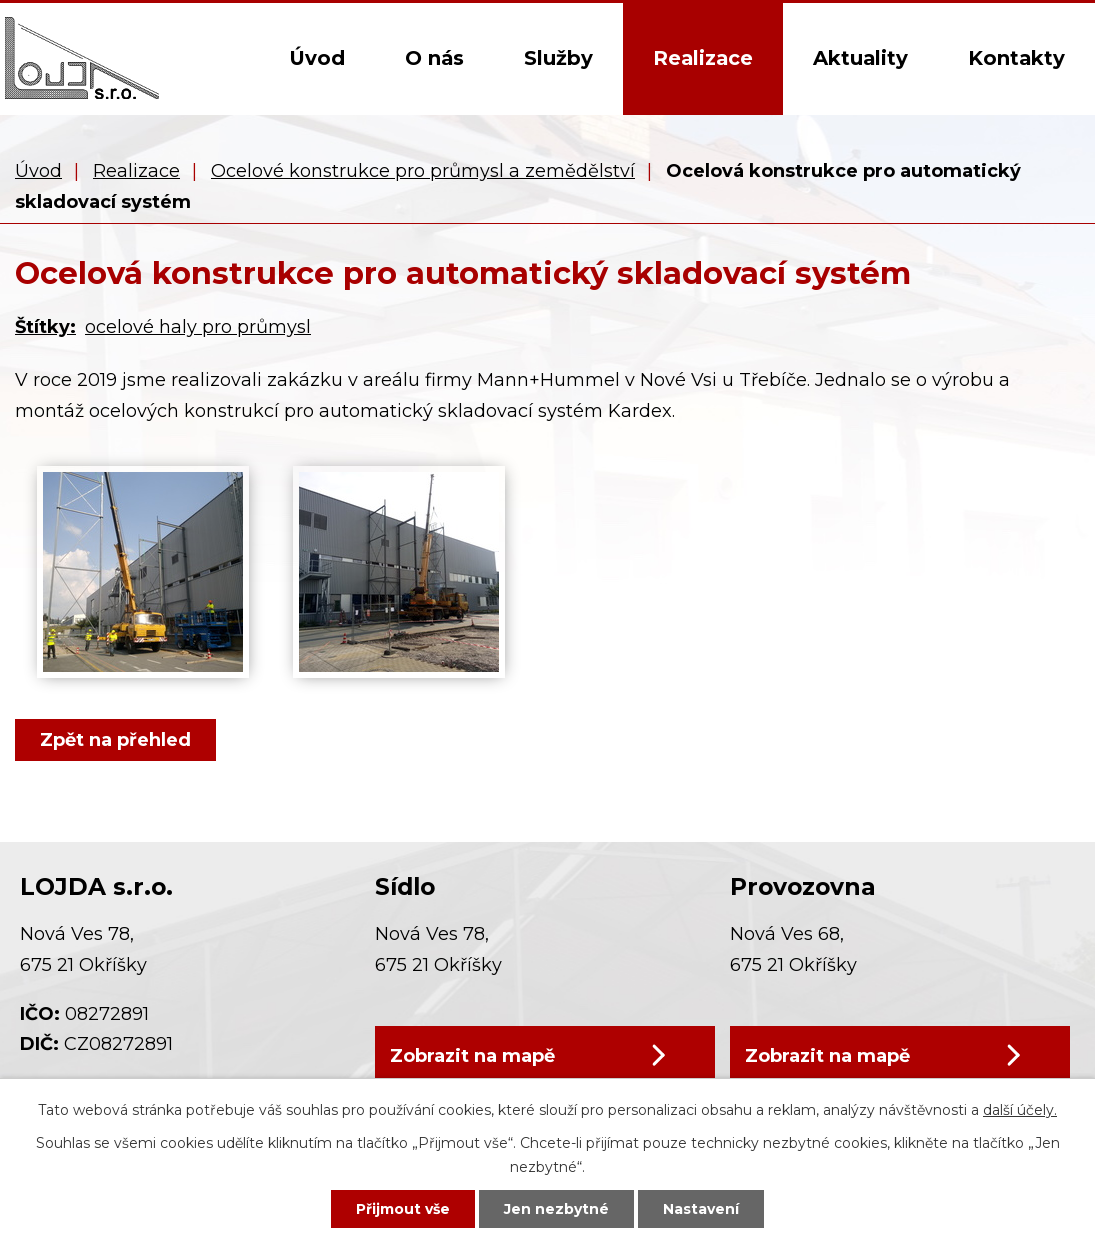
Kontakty (1016, 58)
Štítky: (45, 327)
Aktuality (860, 58)
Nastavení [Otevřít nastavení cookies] (701, 1209)
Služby (558, 58)
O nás (434, 58)
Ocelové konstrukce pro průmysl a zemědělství (423, 171)
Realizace (703, 58)
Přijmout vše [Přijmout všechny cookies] (403, 1209)
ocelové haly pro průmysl (198, 327)
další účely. (1020, 1110)
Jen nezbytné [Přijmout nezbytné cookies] (556, 1209)
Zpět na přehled (115, 740)
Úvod (317, 58)
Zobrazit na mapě (472, 1056)
